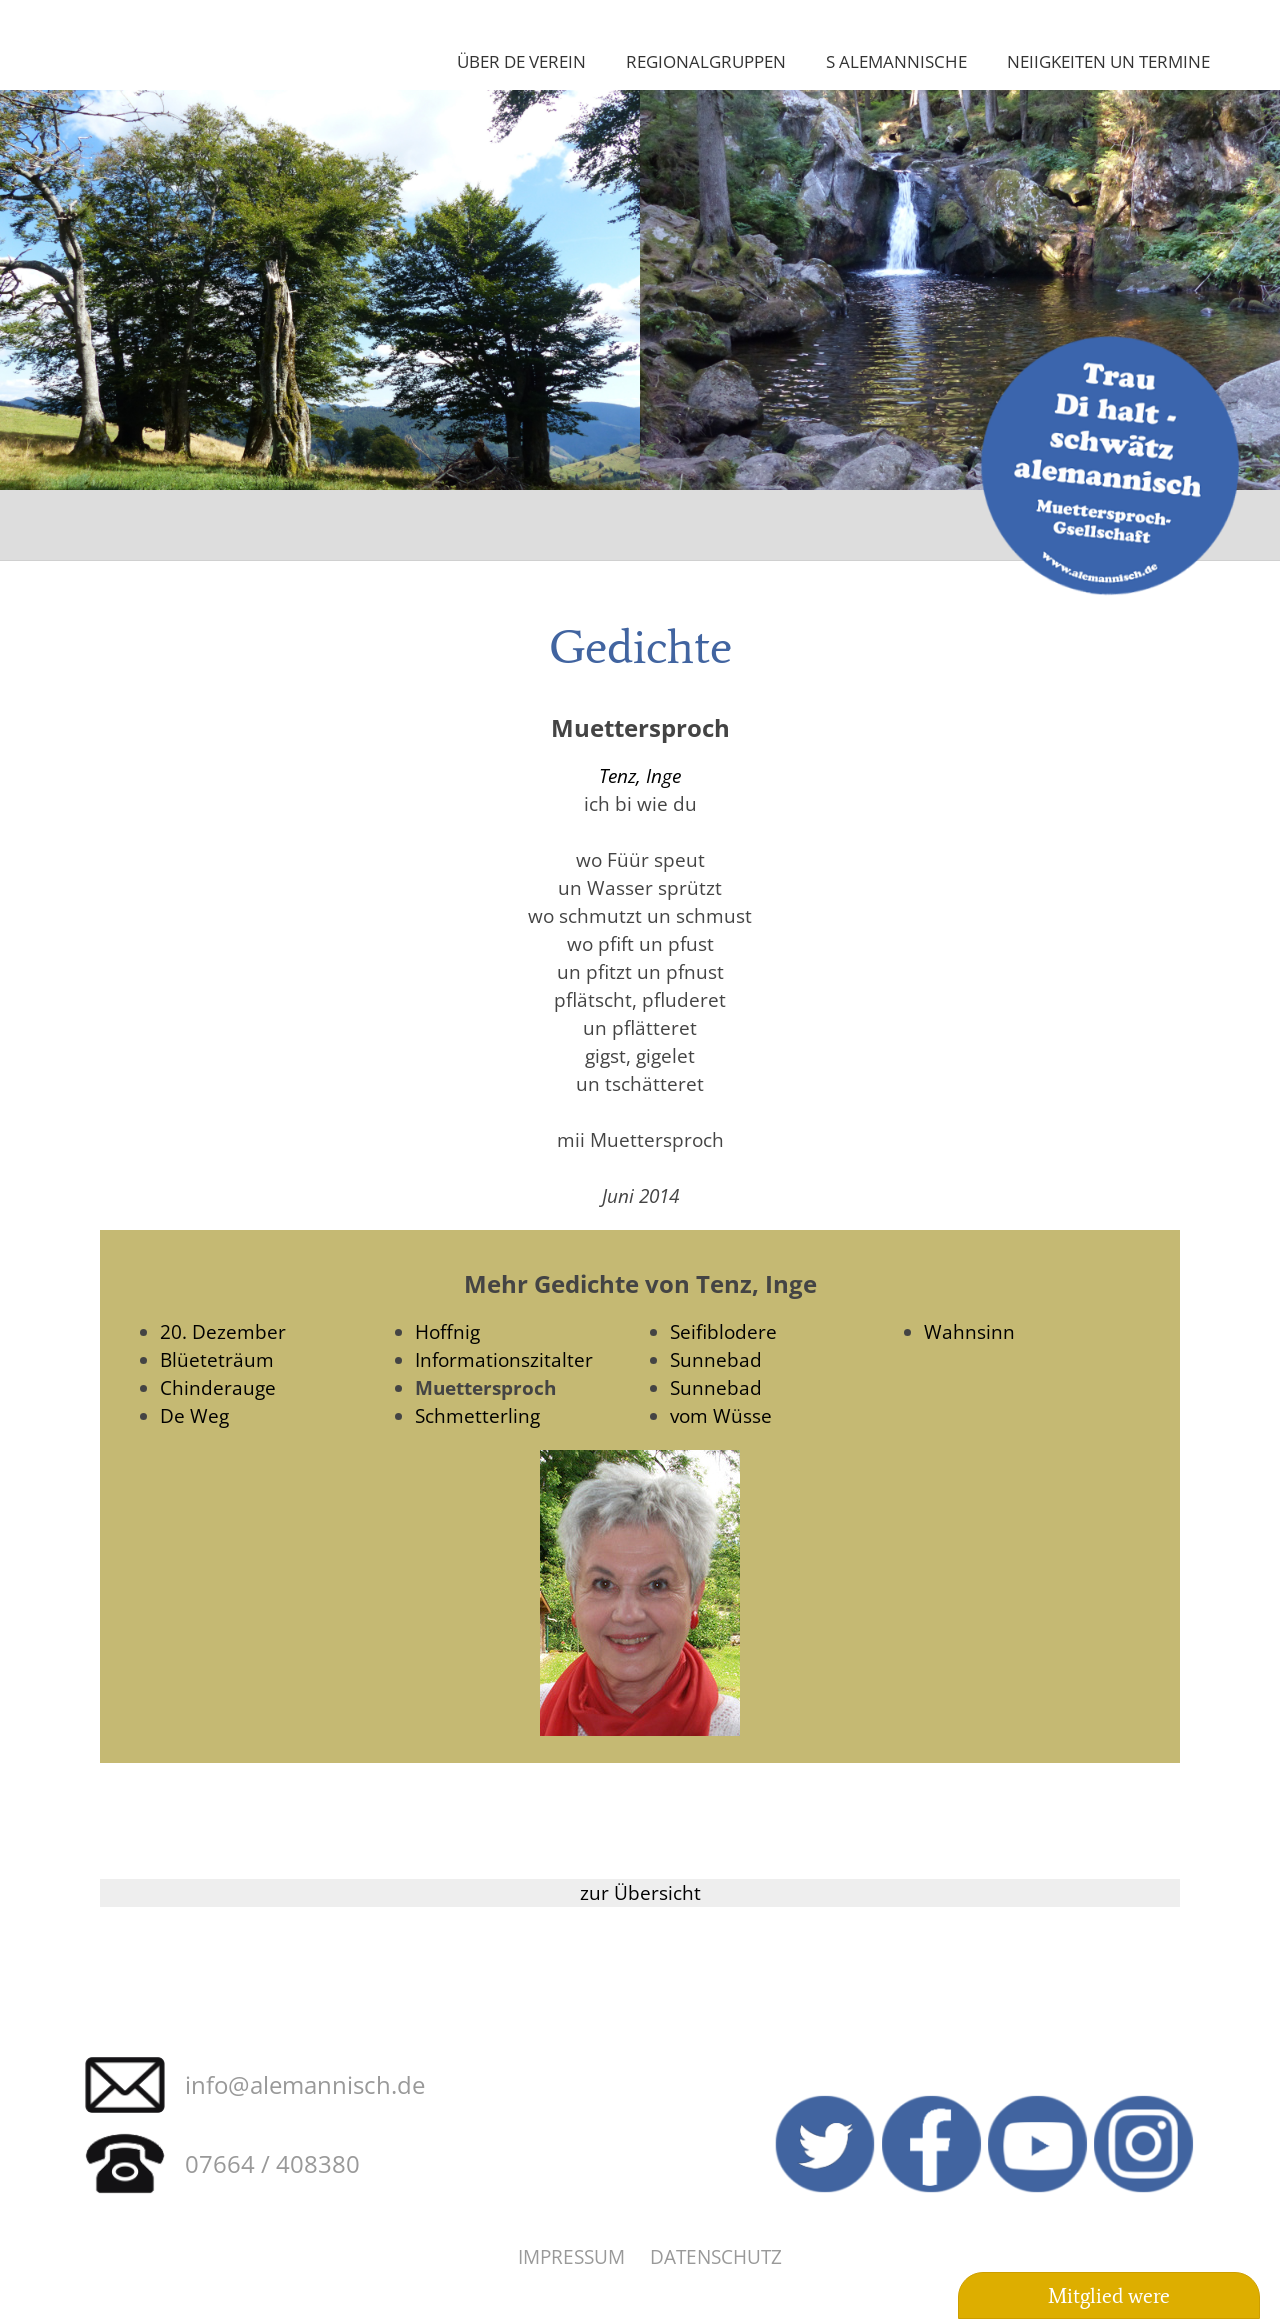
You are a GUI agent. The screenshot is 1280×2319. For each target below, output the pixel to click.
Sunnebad (716, 1359)
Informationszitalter (504, 1359)
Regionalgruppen (706, 61)
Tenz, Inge (640, 775)
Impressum (571, 2256)
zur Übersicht (640, 1892)
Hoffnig (447, 1331)
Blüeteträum (217, 1359)
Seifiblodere (723, 1331)
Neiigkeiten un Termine (1108, 61)
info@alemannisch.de (305, 2084)
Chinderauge (218, 1387)
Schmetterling (477, 1415)
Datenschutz (716, 2256)
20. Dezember (223, 1331)
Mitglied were (1109, 2296)
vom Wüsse (721, 1415)
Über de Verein (521, 61)
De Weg (194, 1415)
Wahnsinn (969, 1331)
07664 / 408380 (272, 2163)
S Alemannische (896, 61)
